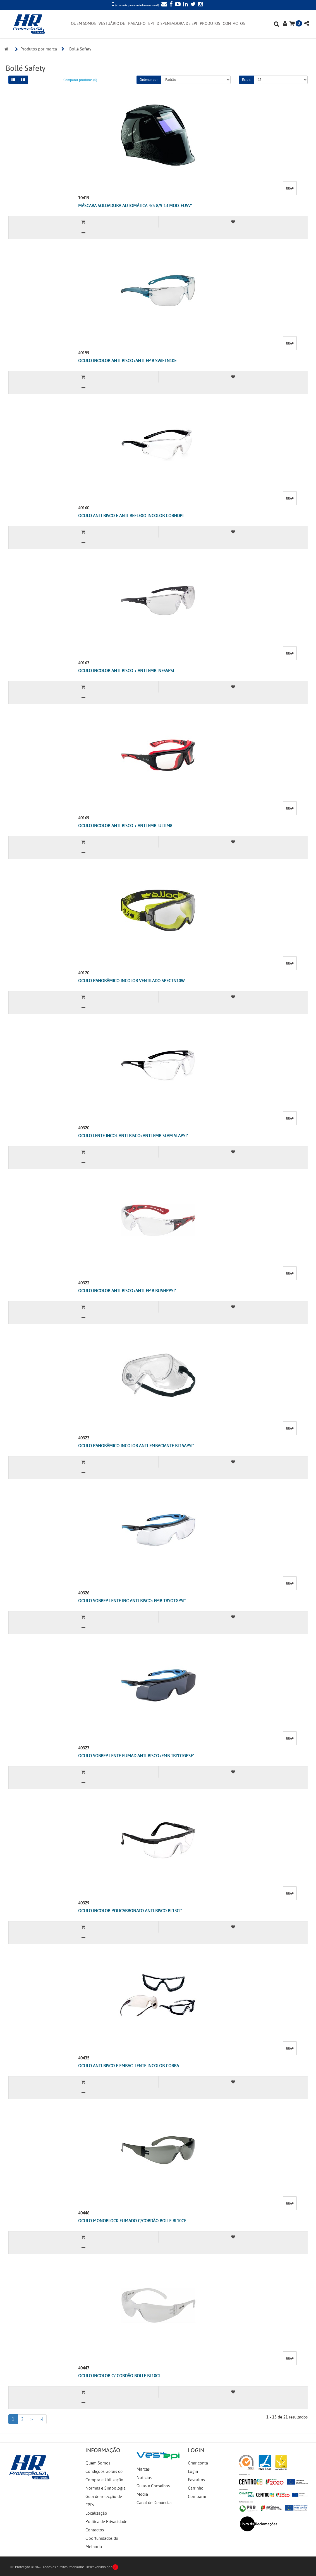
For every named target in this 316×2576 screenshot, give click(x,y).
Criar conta (198, 2463)
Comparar (197, 2496)
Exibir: (246, 79)
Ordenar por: (149, 79)
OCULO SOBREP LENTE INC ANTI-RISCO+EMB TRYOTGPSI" (132, 1601)
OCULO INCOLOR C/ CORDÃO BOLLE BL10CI (119, 2376)
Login (193, 2471)
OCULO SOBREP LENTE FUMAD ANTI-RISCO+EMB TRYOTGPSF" (136, 1756)
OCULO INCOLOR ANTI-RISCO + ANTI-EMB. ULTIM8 (125, 826)
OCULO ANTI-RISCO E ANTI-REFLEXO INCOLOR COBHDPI (130, 516)
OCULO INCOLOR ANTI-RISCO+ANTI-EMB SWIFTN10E (127, 361)
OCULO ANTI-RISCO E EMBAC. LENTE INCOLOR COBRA (128, 2066)
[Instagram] (200, 4)
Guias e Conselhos (153, 2486)
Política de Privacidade (106, 2522)
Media (142, 2494)
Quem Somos (97, 2463)
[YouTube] (177, 4)
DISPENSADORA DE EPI (177, 23)
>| (41, 2419)
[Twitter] (192, 4)
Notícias (144, 2478)
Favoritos (196, 2480)
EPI (151, 23)
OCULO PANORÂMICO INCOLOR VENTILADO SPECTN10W (131, 981)
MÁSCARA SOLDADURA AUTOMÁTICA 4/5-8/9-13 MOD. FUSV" (135, 206)
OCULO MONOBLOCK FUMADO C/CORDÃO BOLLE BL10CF (132, 2221)
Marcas (143, 2469)
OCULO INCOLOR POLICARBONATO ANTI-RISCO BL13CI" (130, 1911)
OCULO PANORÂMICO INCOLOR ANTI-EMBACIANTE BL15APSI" (136, 1446)
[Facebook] (170, 4)
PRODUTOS (210, 23)
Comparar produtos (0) (80, 80)
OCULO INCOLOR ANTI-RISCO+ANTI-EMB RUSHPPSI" (127, 1291)
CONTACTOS (234, 23)
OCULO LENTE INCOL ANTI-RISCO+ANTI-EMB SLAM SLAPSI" (133, 1136)
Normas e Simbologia (105, 2488)
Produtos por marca (38, 49)
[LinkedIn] (185, 4)
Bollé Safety (80, 49)
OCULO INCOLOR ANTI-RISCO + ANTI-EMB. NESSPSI (126, 671)
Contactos (94, 2530)
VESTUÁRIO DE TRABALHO (122, 23)
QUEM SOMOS (83, 23)
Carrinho (196, 2488)
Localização (96, 2513)
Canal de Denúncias (154, 2503)
